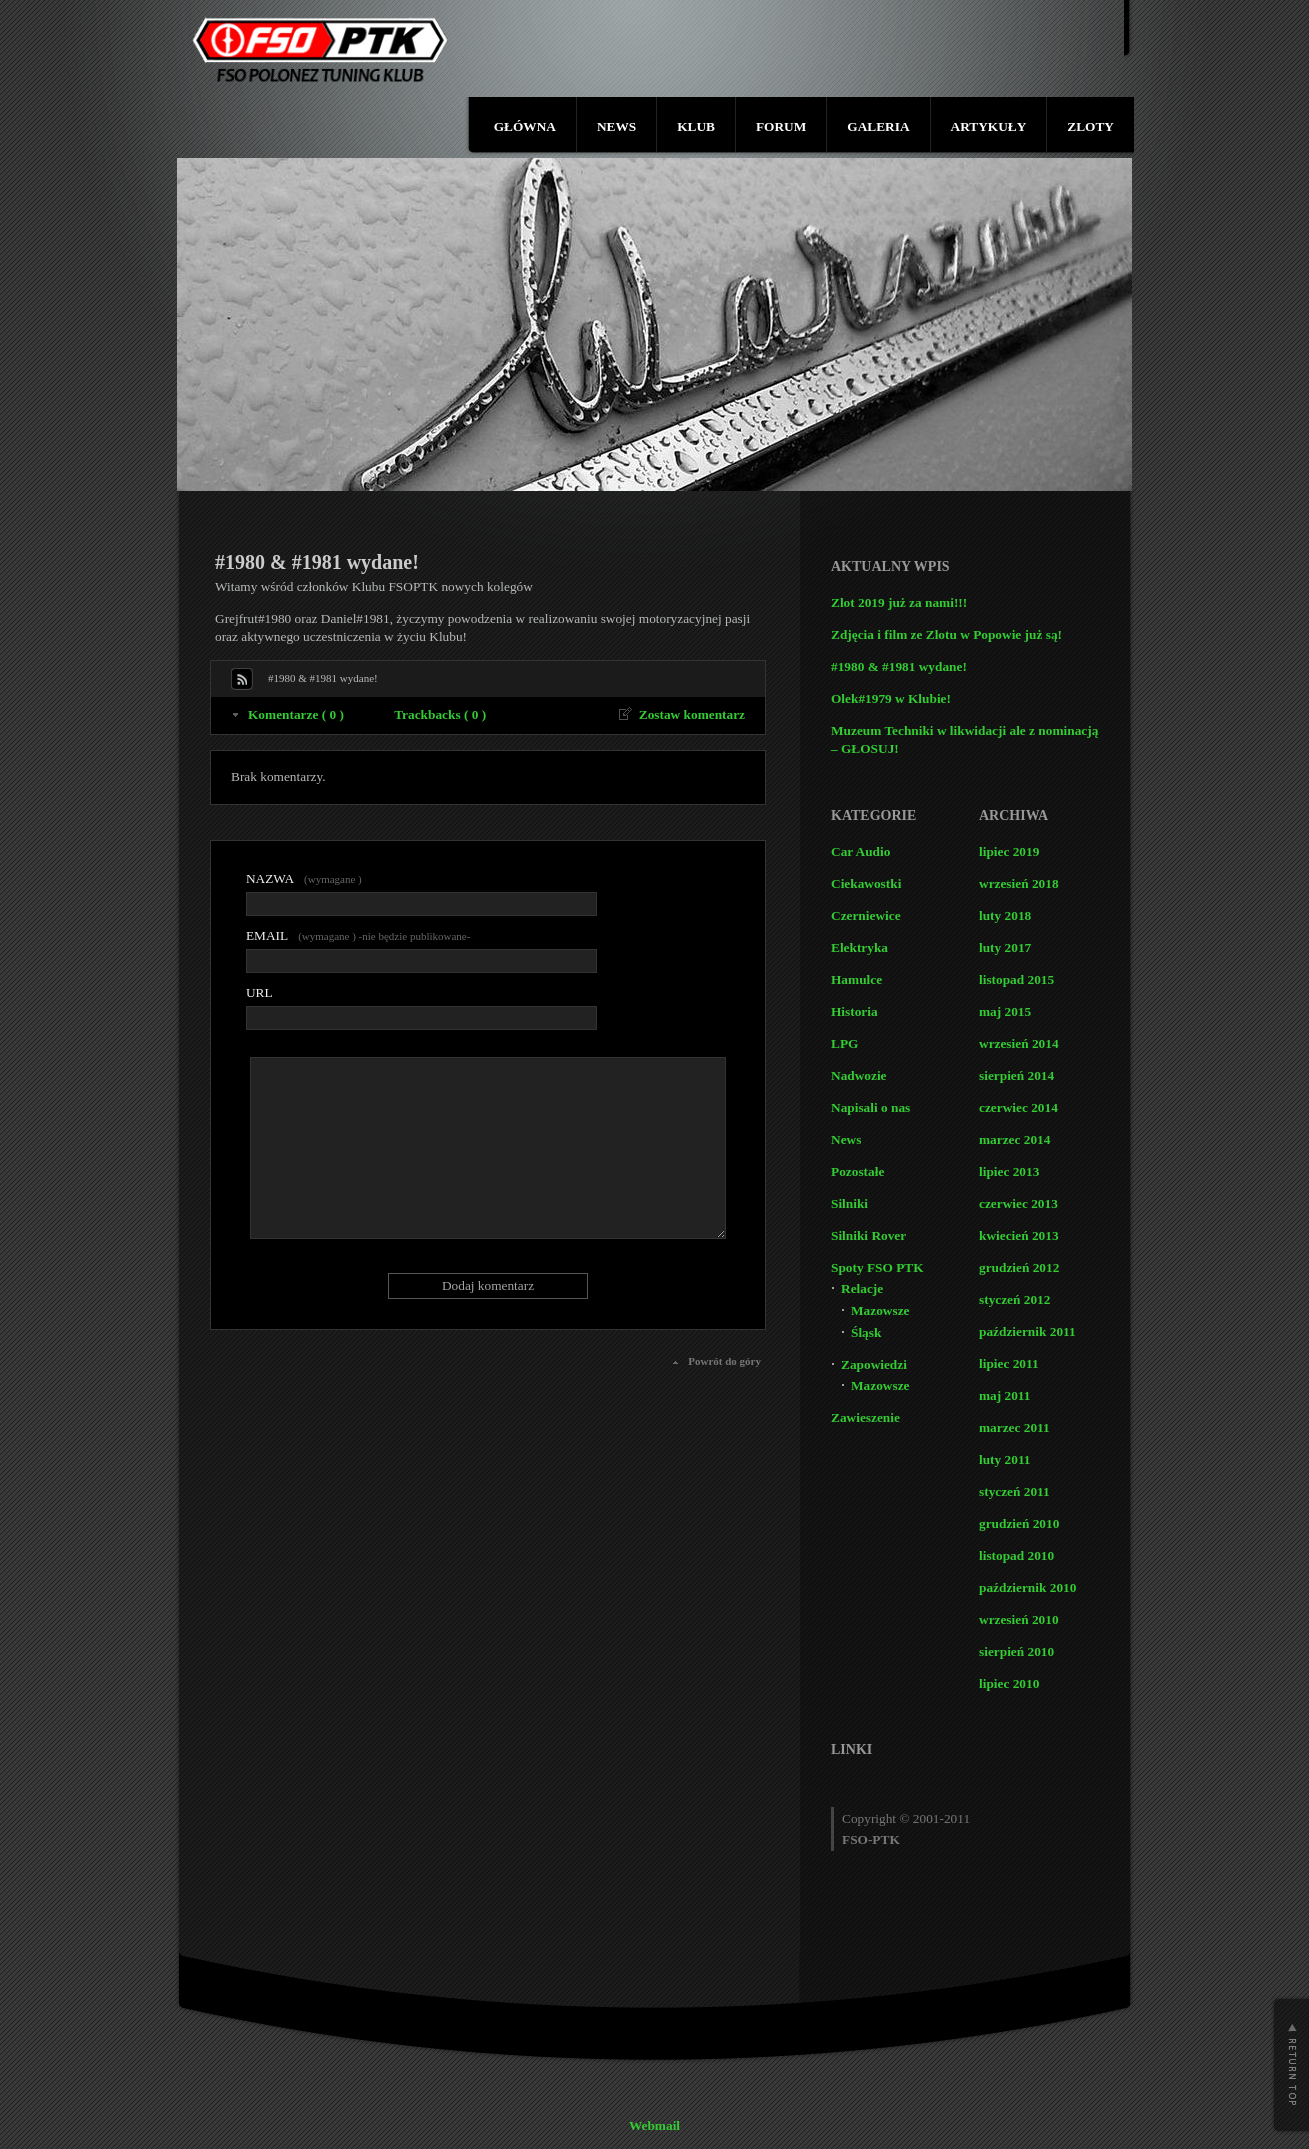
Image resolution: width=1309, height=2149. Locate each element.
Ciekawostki (866, 883)
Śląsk (866, 1332)
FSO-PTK (871, 1839)
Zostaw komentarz (692, 714)
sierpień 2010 (1016, 1651)
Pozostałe (857, 1171)
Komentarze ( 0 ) (296, 714)
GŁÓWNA (525, 126)
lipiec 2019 (1009, 851)
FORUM (781, 126)
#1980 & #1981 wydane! (899, 666)
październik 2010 (1027, 1587)
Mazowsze (880, 1310)
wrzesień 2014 (1019, 1043)
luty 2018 (1005, 915)
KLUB (696, 126)
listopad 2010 (1016, 1555)
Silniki (849, 1203)
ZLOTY (1090, 126)
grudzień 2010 (1019, 1523)
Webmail (654, 2125)
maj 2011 (1004, 1395)
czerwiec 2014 (1018, 1107)
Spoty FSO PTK (877, 1267)
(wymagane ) (304, 878)
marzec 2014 (1014, 1139)
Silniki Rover (868, 1235)
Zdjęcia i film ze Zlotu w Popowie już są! (946, 634)
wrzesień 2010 (1019, 1619)
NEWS (616, 126)
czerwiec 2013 (1018, 1203)
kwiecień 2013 (1019, 1235)
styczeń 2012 (1014, 1299)
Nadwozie (859, 1075)
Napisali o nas (870, 1107)
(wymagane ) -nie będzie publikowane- (358, 935)
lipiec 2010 (1009, 1683)
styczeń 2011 (1014, 1491)
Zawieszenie (865, 1417)
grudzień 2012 (1019, 1267)
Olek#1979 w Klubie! (891, 698)
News (846, 1139)
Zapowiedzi (874, 1364)
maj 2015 (1005, 1011)
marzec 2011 (1014, 1427)
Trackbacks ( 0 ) (440, 714)
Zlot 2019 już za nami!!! (899, 602)
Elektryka (859, 947)
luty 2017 (1005, 947)
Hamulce (856, 979)
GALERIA (878, 126)
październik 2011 (1027, 1331)
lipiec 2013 (1009, 1171)
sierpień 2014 (1016, 1075)
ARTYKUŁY (989, 126)
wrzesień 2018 (1019, 883)
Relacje (862, 1288)
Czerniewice (866, 915)
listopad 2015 (1016, 979)
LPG (844, 1043)
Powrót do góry (724, 1361)
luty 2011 (1004, 1459)
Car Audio (860, 851)
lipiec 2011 (1009, 1363)
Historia (854, 1011)
